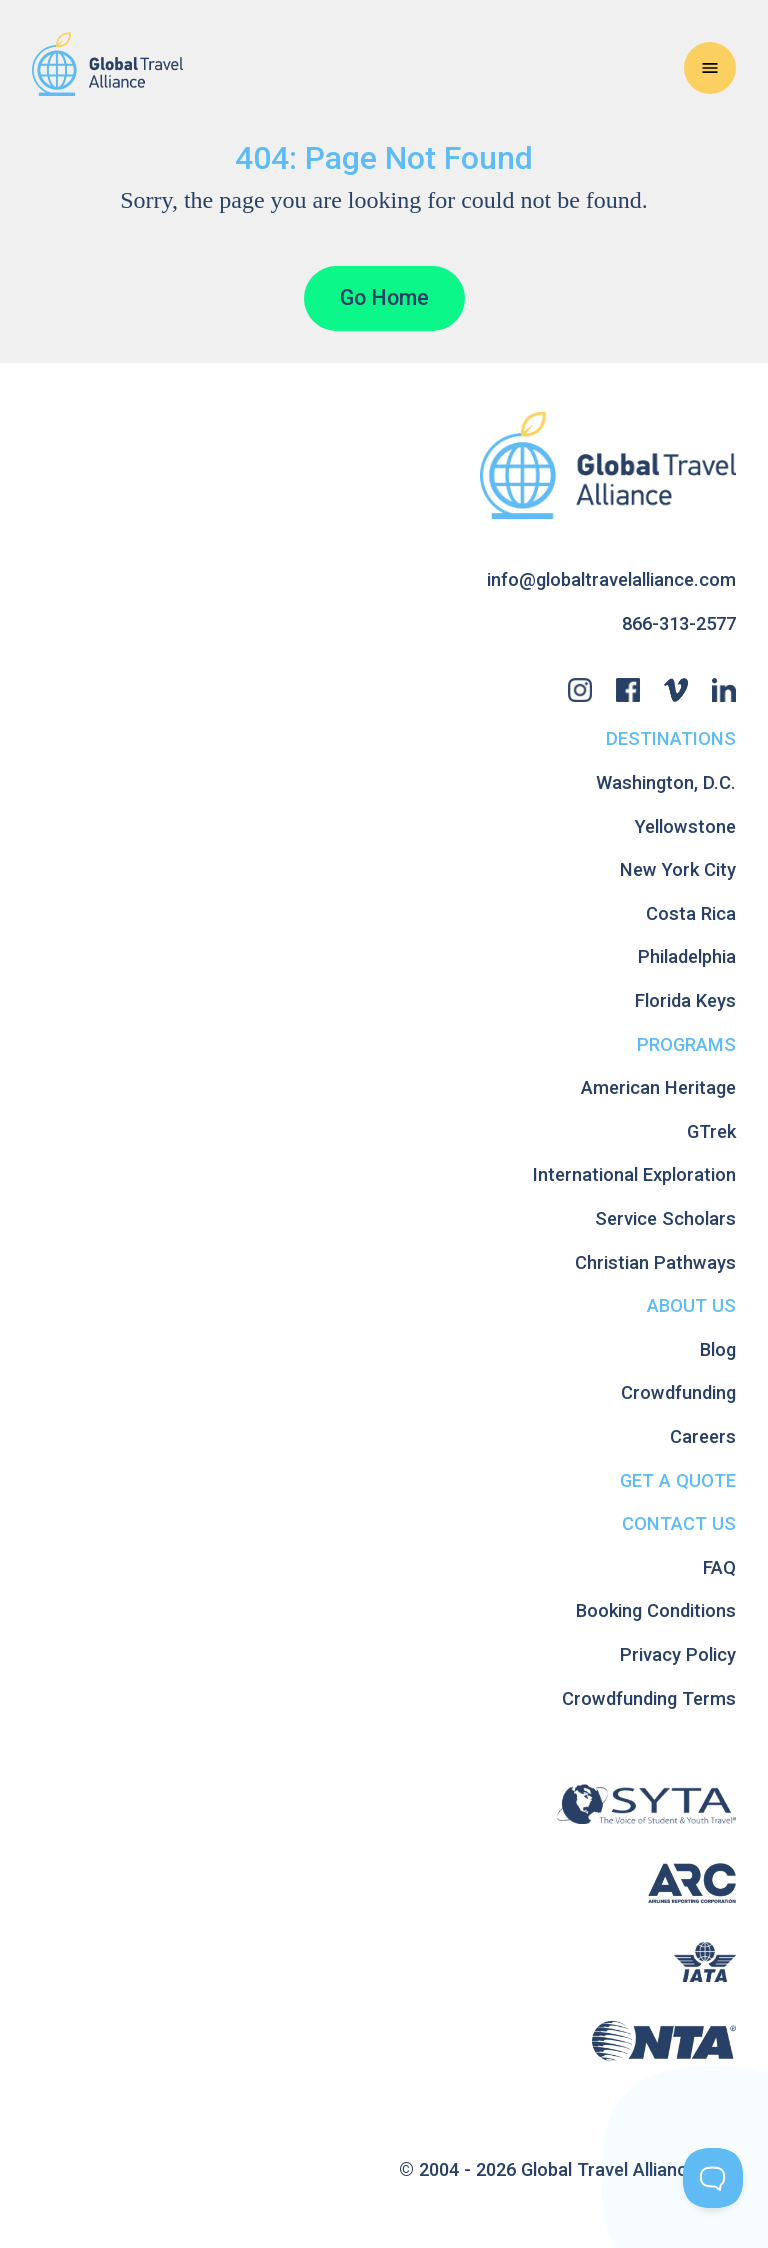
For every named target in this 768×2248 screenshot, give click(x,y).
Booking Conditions (656, 1610)
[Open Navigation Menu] (710, 68)
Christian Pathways (655, 1262)
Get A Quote (678, 1480)
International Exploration (634, 1174)
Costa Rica (691, 913)
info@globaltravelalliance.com (611, 579)
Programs (686, 1044)
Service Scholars (665, 1218)
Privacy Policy (678, 1654)
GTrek (711, 1131)
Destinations (671, 738)
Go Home (384, 297)
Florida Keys (685, 1000)
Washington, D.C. (666, 782)
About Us (691, 1305)
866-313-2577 (679, 623)
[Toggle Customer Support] (713, 2178)
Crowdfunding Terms (649, 1698)
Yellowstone (685, 826)
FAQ (719, 1567)
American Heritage (658, 1087)
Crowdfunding (678, 1392)
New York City (678, 869)
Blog (718, 1349)
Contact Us (679, 1523)
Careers (703, 1436)
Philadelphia (687, 956)
